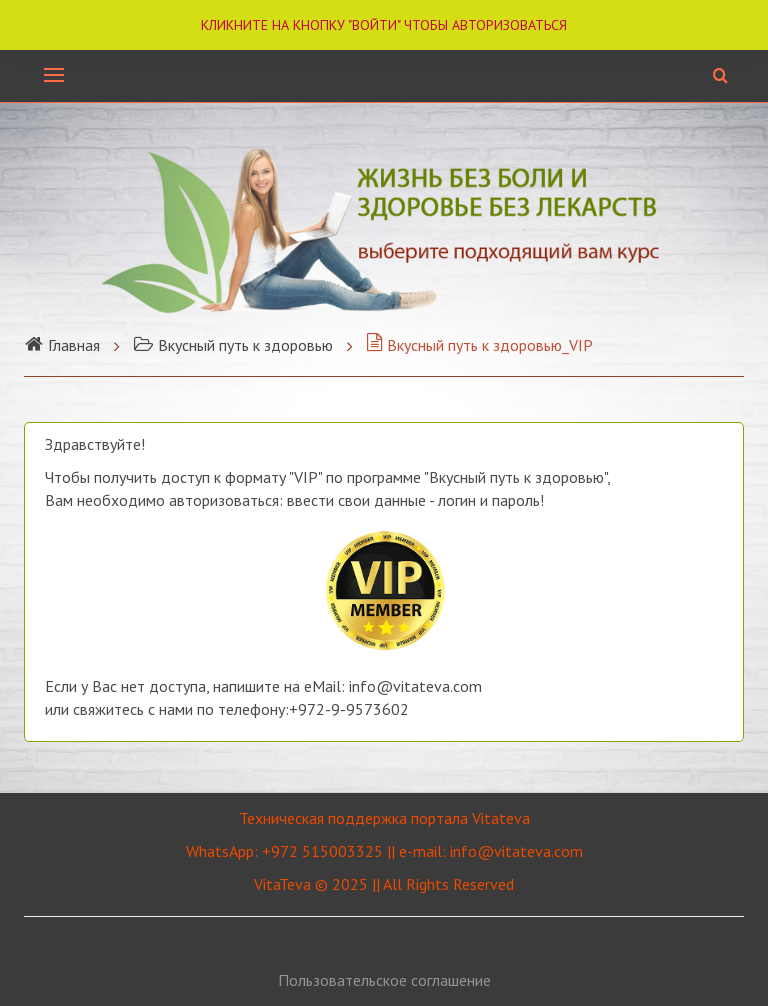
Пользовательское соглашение (384, 980)
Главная (62, 345)
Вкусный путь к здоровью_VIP (479, 345)
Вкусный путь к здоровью (233, 345)
